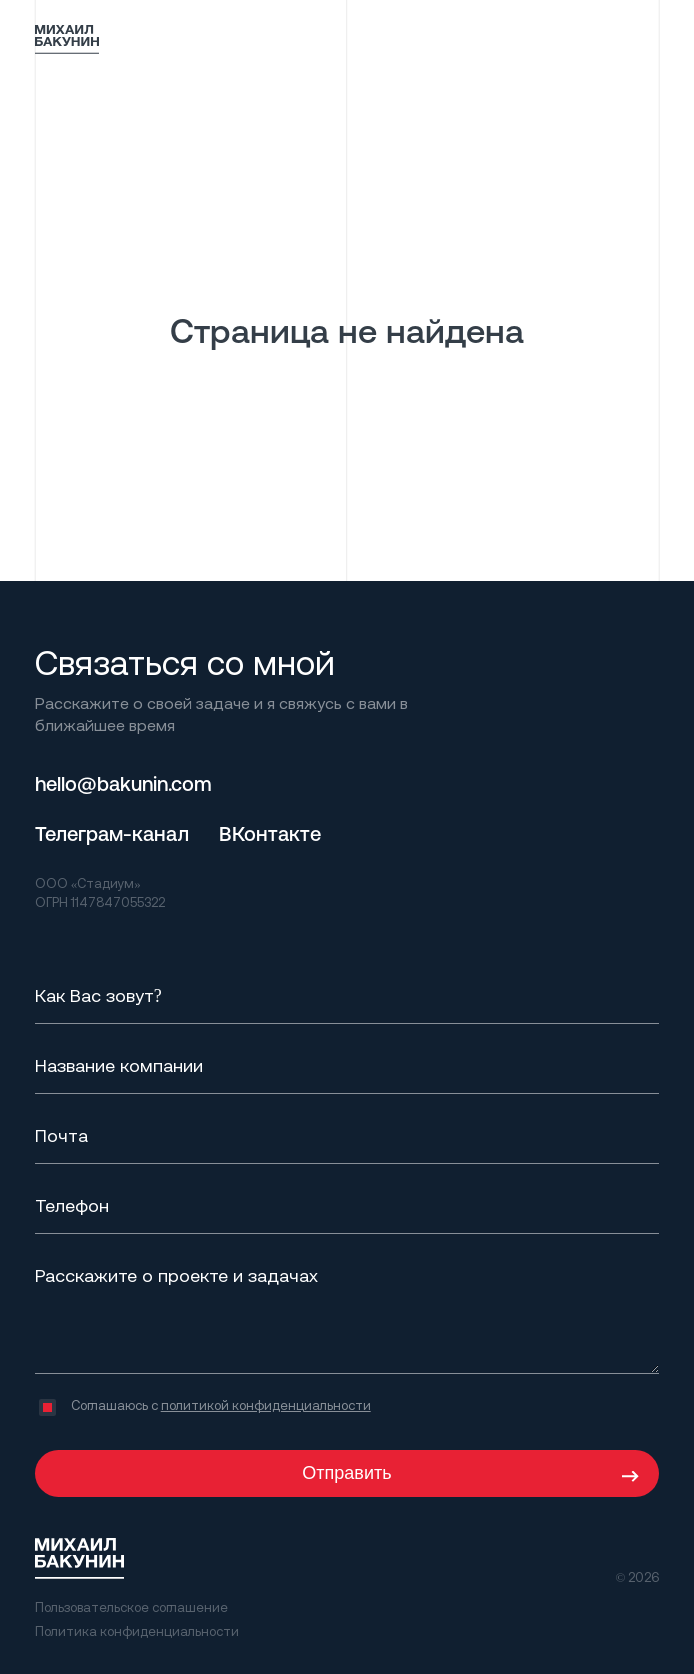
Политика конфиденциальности (137, 1631)
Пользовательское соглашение (131, 1607)
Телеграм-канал (112, 833)
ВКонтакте (270, 833)
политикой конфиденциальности (266, 1405)
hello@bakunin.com (123, 783)
